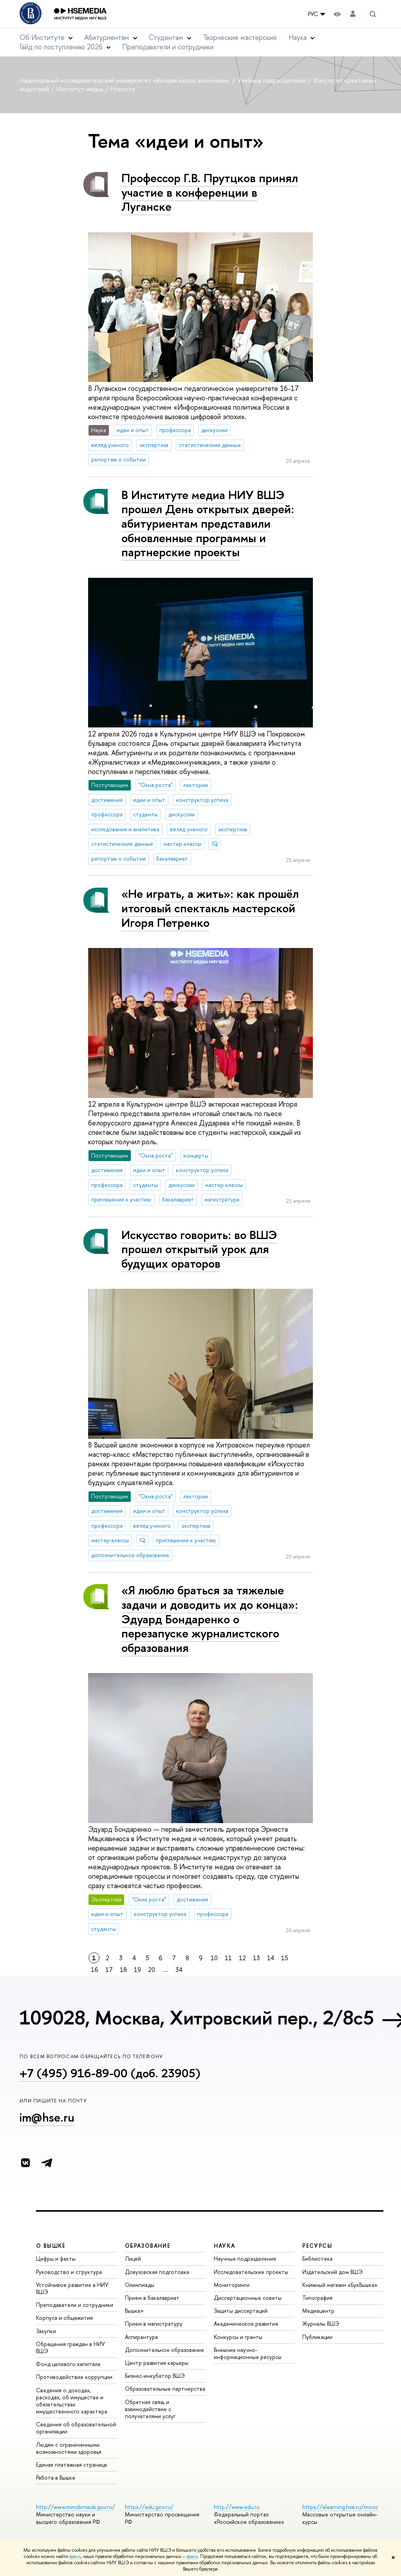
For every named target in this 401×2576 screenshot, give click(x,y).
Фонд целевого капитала (68, 2364)
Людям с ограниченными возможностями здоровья (68, 2448)
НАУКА (224, 2245)
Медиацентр (318, 2310)
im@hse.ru (47, 2117)
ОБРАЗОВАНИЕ (147, 2245)
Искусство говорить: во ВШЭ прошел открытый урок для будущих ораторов (199, 1249)
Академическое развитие (246, 2323)
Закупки (46, 2331)
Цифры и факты (56, 2258)
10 (214, 1958)
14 (270, 1958)
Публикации (317, 2337)
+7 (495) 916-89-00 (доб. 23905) (110, 2073)
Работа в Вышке (55, 2477)
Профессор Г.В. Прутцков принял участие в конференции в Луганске (209, 192)
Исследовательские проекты (251, 2272)
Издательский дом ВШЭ (332, 2272)
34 (178, 1969)
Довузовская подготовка (157, 2272)
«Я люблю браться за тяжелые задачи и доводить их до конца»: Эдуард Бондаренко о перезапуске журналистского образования (209, 1619)
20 (151, 1969)
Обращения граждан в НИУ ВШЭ (70, 2347)
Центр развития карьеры (156, 2362)
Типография (317, 2297)
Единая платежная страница (71, 2464)
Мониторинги (231, 2284)
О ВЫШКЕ (51, 2245)
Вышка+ (134, 2310)
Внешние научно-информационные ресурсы (248, 2353)
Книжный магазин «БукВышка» (340, 2284)
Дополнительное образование (164, 2349)
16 (94, 1969)
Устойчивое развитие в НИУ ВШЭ (72, 2288)
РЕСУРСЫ (317, 2245)
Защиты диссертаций (240, 2310)
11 (228, 1958)
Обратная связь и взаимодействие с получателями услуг (150, 2409)
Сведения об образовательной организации (76, 2427)
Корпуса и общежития (64, 2317)
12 (242, 1958)
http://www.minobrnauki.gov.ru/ (75, 2507)
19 (137, 1969)
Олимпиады (139, 2284)
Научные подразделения (245, 2258)
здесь (75, 2556)
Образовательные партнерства (165, 2388)
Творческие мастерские (240, 37)
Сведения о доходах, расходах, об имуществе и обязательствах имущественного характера (71, 2400)
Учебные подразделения (272, 80)
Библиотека (317, 2258)
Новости (123, 89)
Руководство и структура (69, 2272)
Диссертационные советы (248, 2297)
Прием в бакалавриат (152, 2297)
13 (256, 1958)
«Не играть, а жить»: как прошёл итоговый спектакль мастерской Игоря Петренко (210, 907)
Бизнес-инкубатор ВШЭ (155, 2375)
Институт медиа (81, 89)
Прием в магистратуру (153, 2323)
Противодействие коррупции (74, 2377)
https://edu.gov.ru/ (149, 2507)
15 (284, 1958)
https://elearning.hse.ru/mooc (340, 2507)
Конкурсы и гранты (238, 2337)
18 (123, 1969)
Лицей (133, 2258)
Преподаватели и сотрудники (167, 47)
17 (109, 1969)
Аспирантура (141, 2337)
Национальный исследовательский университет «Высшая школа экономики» (125, 80)
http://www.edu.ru (237, 2507)
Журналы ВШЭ (320, 2323)
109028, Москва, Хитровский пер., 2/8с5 (197, 2017)
